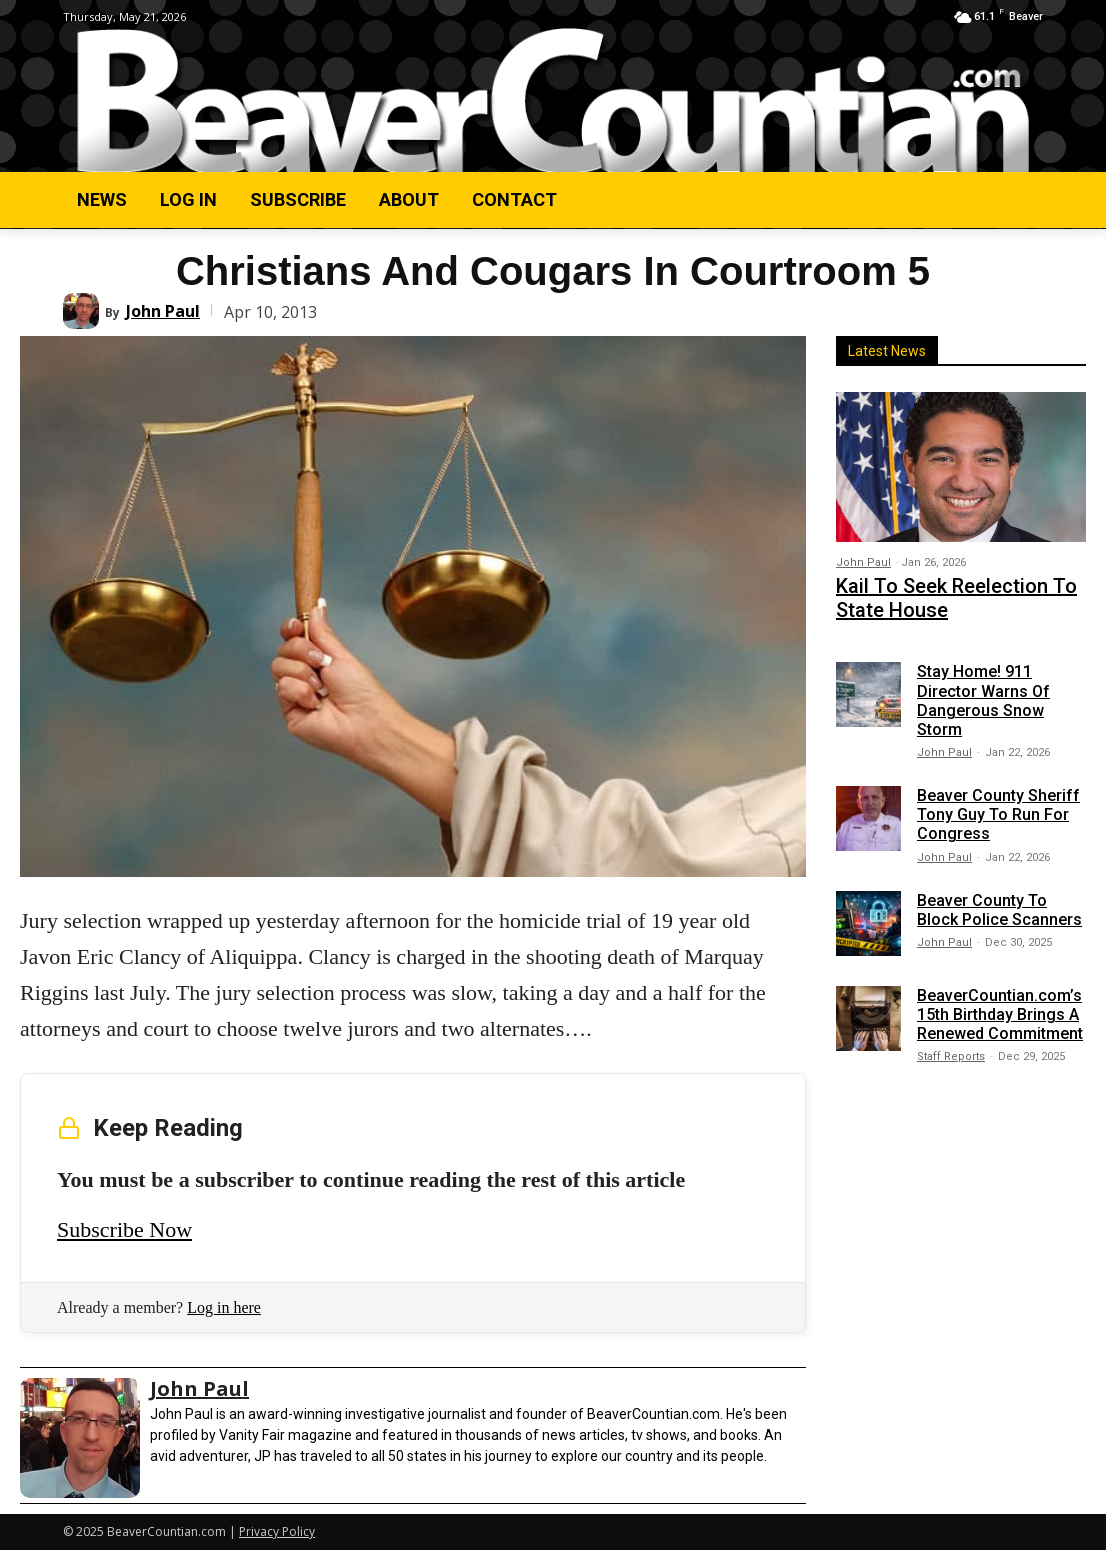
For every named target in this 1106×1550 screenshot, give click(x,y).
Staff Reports (951, 1047)
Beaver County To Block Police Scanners (999, 900)
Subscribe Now (124, 1229)
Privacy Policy (277, 1531)
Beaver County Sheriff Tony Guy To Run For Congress (998, 804)
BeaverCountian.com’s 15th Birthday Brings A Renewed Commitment (1000, 1004)
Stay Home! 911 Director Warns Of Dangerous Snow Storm (983, 691)
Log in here (224, 1307)
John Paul (163, 311)
